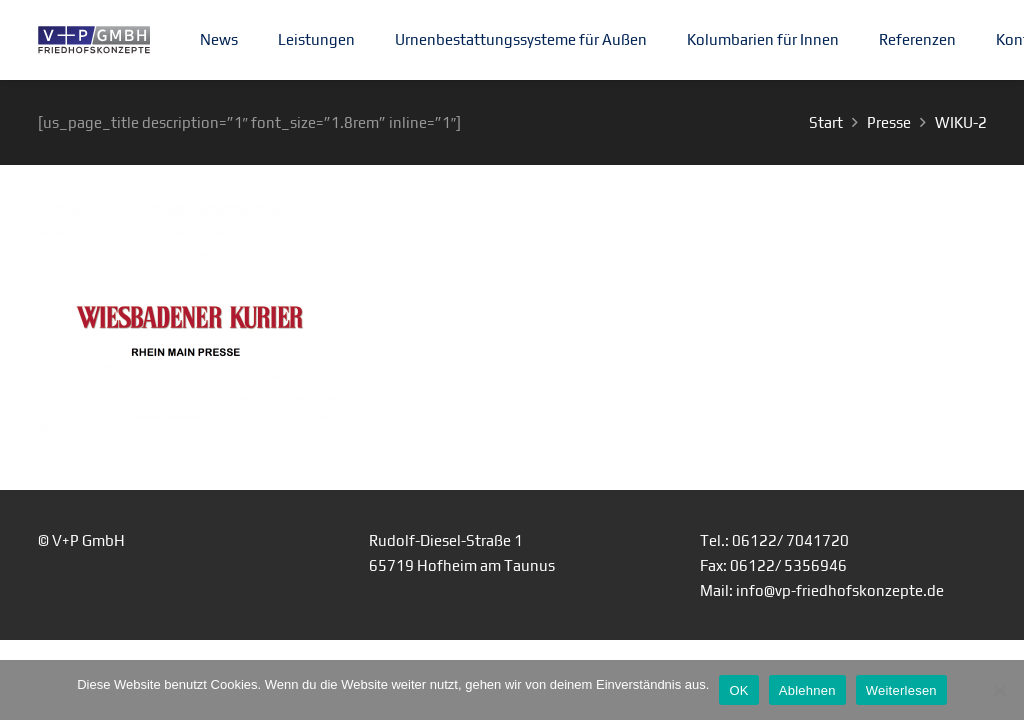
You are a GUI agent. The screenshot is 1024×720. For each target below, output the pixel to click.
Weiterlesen (901, 690)
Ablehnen (807, 690)
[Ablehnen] (999, 690)
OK (738, 690)
